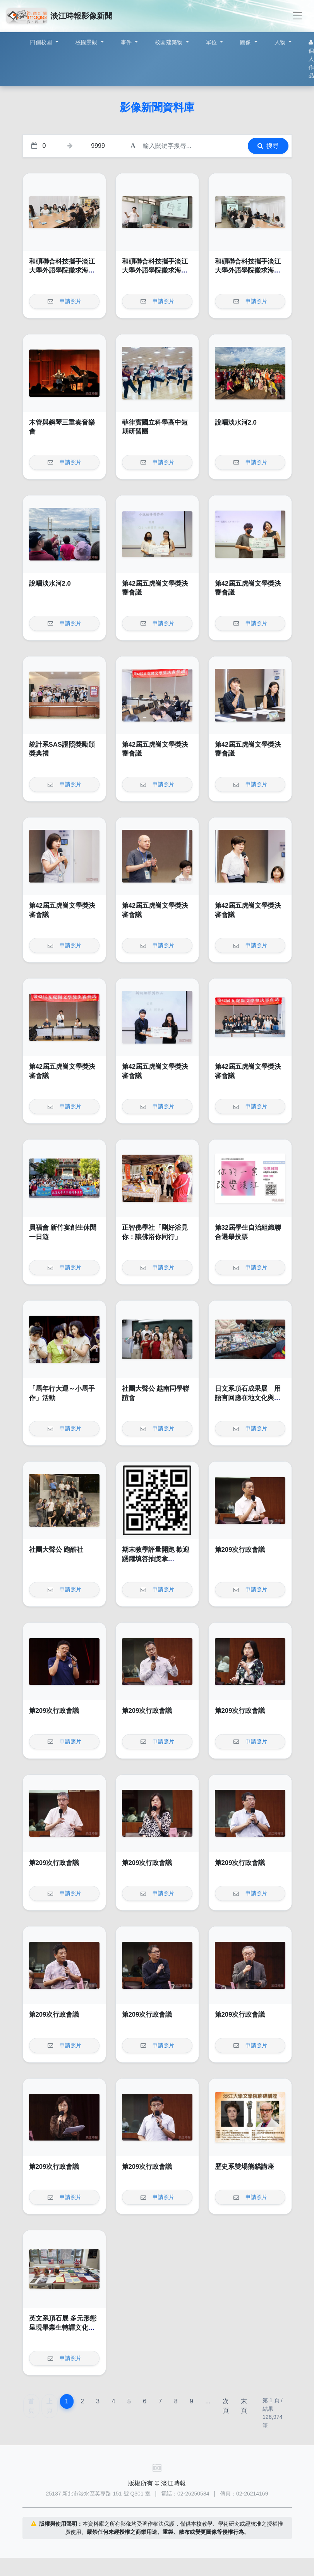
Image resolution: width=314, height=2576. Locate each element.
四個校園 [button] (41, 42)
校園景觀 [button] (87, 42)
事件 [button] (127, 42)
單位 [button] (212, 42)
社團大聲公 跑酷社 (56, 1549)
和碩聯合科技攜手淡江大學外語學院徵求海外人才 (62, 270)
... (207, 2401)
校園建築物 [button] (169, 42)
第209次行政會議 (240, 1549)
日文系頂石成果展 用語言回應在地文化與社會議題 (248, 1398)
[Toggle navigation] (297, 16)
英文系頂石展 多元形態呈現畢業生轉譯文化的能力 (63, 2327)
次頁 (226, 2406)
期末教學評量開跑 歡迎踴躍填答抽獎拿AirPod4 (156, 1559)
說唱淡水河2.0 (236, 422)
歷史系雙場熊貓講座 (244, 2166)
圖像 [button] (246, 42)
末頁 (244, 2406)
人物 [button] (281, 42)
